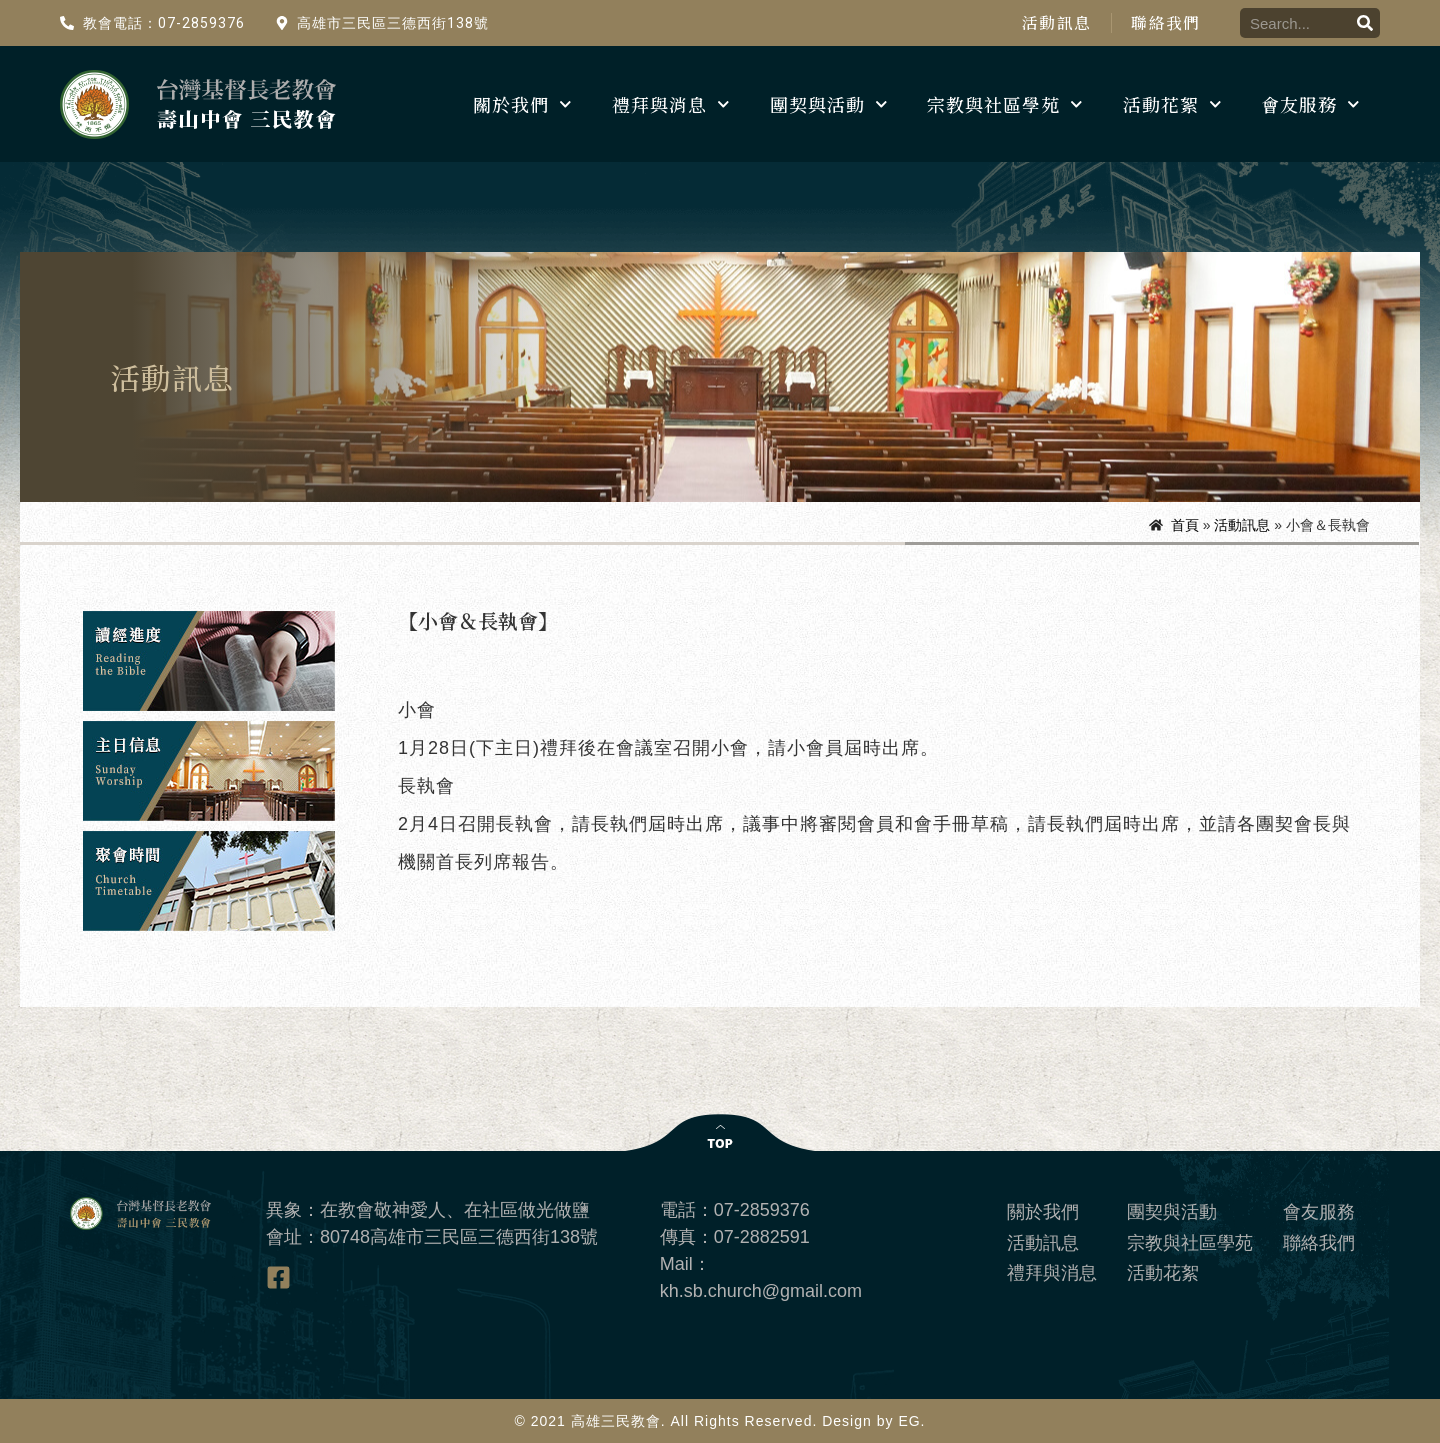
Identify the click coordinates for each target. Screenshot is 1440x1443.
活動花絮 (1172, 104)
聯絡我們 (1165, 23)
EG (909, 1421)
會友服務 (1310, 104)
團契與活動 (829, 104)
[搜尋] (1365, 23)
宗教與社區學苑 (1005, 104)
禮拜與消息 (671, 104)
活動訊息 (1055, 23)
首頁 (1185, 525)
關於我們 (522, 104)
